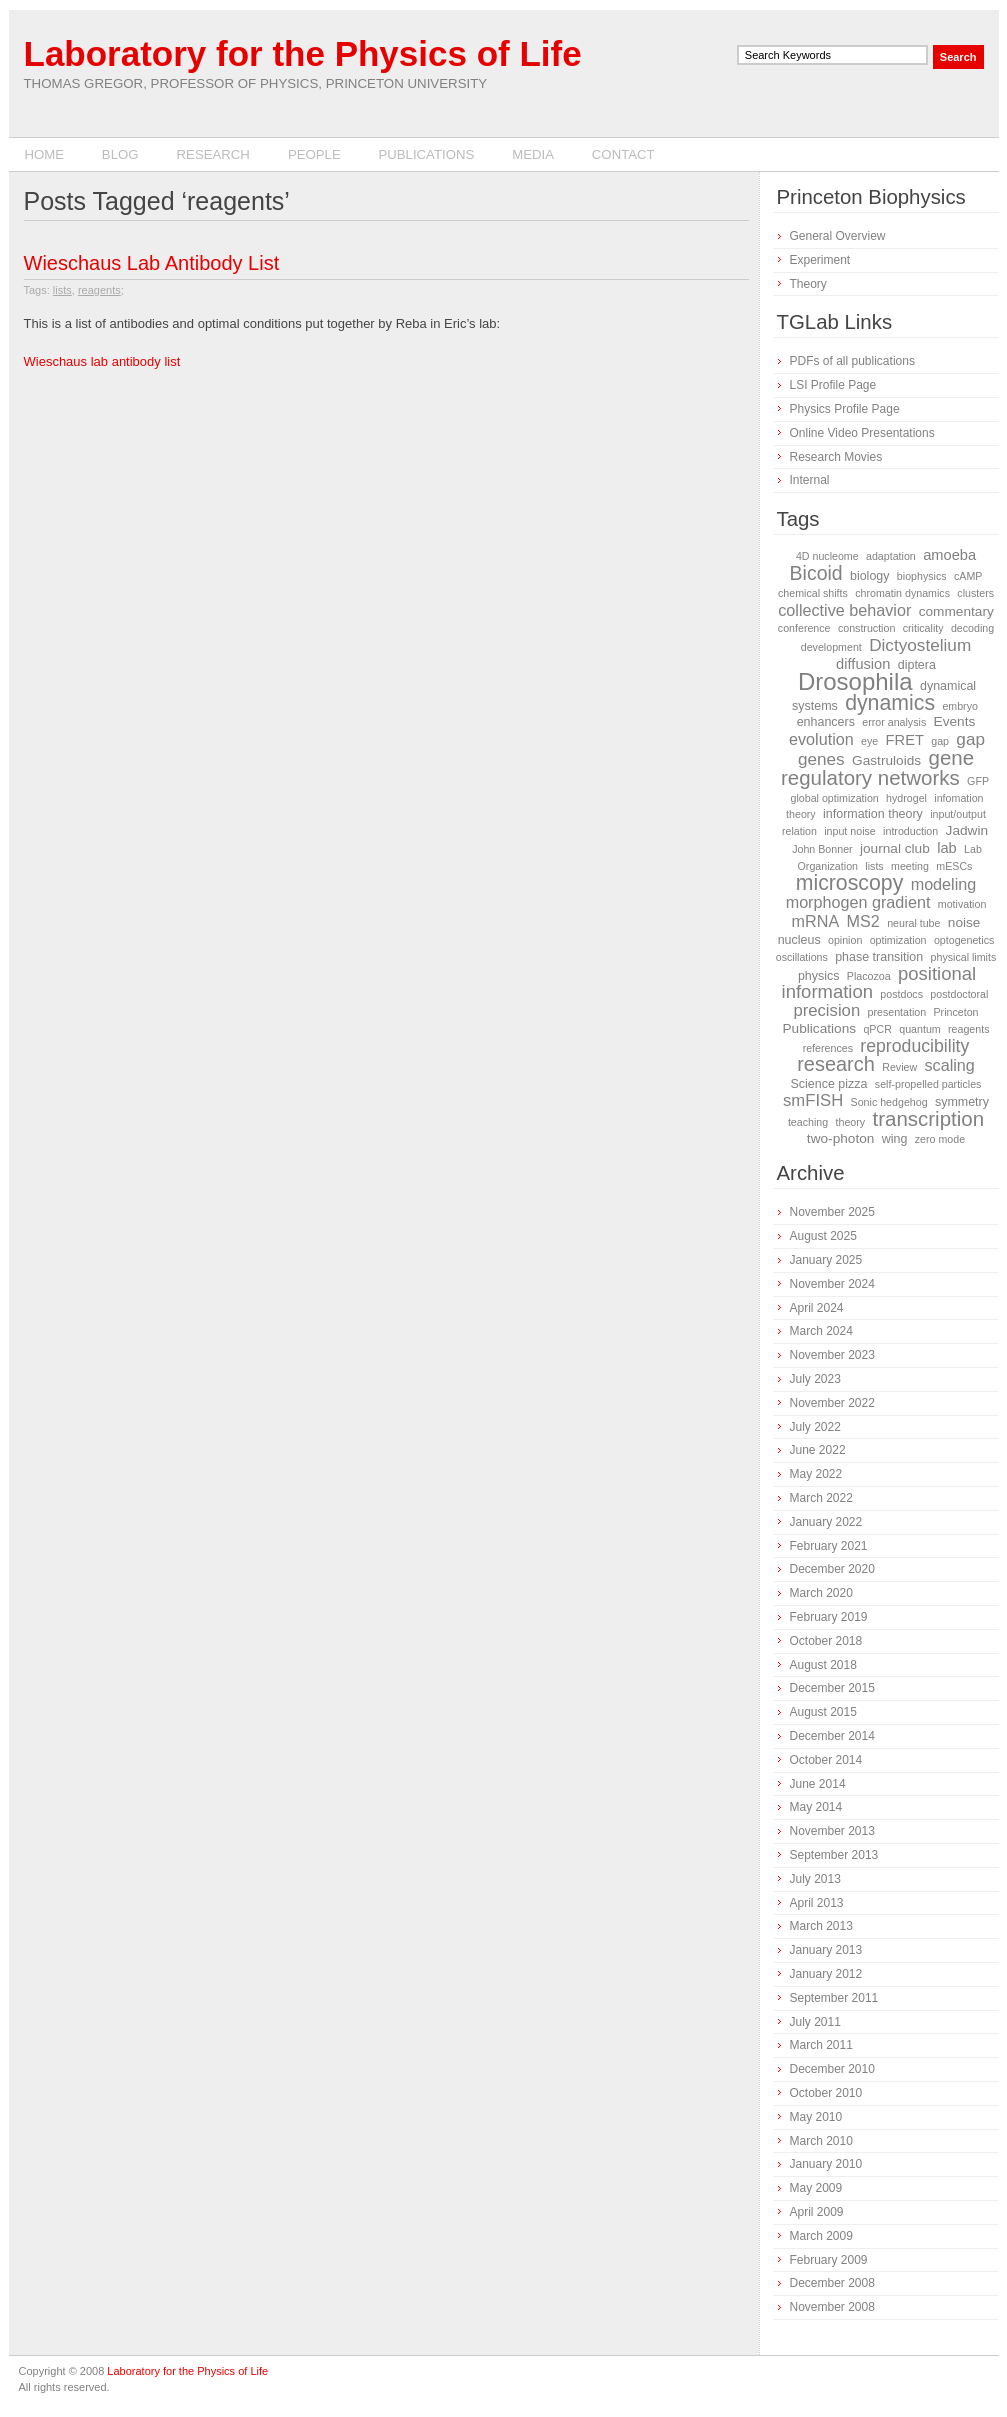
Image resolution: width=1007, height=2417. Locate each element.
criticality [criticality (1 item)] (923, 628)
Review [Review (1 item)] (899, 1067)
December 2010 (832, 2069)
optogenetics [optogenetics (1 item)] (964, 940)
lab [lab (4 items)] (947, 848)
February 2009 (829, 2260)
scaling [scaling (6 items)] (950, 1065)
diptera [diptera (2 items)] (917, 665)
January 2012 (826, 1974)
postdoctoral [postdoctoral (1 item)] (959, 994)
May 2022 (816, 1474)
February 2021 (829, 1546)
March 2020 (821, 1593)
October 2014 (826, 1760)
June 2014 (818, 1784)
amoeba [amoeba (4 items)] (949, 555)
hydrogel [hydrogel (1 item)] (906, 798)
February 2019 (829, 1617)
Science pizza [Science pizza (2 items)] (829, 1084)
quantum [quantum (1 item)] (919, 1029)
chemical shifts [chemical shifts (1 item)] (813, 593)
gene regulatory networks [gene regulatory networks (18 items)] (877, 767)
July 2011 (815, 2022)
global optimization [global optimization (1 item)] (834, 798)
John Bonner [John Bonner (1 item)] (822, 849)
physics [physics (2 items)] (819, 976)
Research (213, 154)
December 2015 (832, 1688)
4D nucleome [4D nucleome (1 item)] (827, 556)
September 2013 (834, 1855)
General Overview (838, 236)
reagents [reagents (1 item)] (968, 1029)
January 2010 (826, 2164)
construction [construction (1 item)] (866, 628)
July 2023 (815, 1379)
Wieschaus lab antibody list (102, 361)
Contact (623, 154)
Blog (120, 154)
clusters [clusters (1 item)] (975, 593)
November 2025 (832, 1212)
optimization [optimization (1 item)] (898, 940)
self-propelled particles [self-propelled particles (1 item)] (928, 1084)
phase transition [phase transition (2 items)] (879, 957)
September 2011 (834, 1998)
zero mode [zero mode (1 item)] (940, 1139)
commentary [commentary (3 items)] (956, 611)
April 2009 (817, 2212)
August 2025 (823, 1236)
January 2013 (826, 1950)
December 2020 (832, 1569)
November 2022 (832, 1403)
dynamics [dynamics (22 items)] (890, 703)
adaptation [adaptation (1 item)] (891, 556)
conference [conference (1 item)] (804, 628)
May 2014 (816, 1807)
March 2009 (821, 2236)
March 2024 (821, 1331)
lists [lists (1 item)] (874, 866)
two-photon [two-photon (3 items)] (841, 1138)
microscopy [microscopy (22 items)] (850, 883)
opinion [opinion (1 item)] (845, 940)
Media (533, 154)
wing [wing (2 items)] (895, 1139)
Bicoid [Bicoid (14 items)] (816, 573)
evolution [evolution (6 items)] (821, 739)
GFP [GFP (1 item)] (978, 781)
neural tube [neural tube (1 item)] (913, 923)
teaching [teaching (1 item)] (808, 1122)
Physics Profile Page (845, 409)
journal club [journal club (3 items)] (895, 848)
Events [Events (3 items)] (955, 721)
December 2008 (832, 2283)
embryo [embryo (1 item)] (960, 706)
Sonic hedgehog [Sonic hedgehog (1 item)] (889, 1102)
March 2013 (821, 1926)
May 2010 (816, 2117)
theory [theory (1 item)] (851, 1122)
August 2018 (823, 1665)
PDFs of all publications (852, 361)
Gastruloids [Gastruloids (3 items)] (886, 760)
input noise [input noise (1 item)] (850, 831)
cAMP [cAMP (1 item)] (968, 576)
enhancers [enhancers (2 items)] (826, 722)
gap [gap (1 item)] (940, 741)
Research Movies (836, 457)
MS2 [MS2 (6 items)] (863, 921)
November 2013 (832, 1831)
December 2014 (832, 1736)
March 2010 (821, 2141)
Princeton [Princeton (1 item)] (956, 1012)
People (314, 154)
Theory (808, 284)
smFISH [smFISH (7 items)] (813, 1100)
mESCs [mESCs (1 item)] (954, 866)
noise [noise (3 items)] (964, 922)
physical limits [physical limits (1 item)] (964, 957)
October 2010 (826, 2093)
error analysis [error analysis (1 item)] (894, 722)
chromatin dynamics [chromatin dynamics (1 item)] (902, 593)
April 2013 (817, 1903)
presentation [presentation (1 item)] (897, 1012)
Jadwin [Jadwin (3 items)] (967, 830)
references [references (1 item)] (828, 1048)
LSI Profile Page (833, 385)
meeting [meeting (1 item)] (910, 866)
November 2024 (832, 1284)
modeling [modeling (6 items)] (944, 884)
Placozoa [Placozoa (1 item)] (869, 976)
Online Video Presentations (862, 433)
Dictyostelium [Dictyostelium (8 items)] (920, 645)
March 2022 (821, 1498)
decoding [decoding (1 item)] (972, 628)
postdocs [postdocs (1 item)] (901, 994)
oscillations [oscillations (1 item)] (802, 957)
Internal (810, 480)
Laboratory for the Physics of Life (303, 53)
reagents (99, 290)
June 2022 (818, 1450)
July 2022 (815, 1427)
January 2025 (826, 1260)
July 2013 (815, 1879)
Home (45, 154)
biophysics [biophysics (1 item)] (922, 576)
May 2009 (816, 2188)
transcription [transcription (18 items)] (929, 1118)
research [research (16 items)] (836, 1064)
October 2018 (826, 1641)
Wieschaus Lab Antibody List (152, 263)
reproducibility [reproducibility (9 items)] (914, 1046)
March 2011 (821, 2045)
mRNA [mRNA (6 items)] (816, 921)
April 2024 (817, 1308)
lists (62, 290)
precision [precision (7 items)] (826, 1010)
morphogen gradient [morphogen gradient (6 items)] (858, 902)
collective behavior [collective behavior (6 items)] (844, 610)
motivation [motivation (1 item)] (962, 904)
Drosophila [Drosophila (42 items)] (855, 681)
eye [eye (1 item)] (869, 741)
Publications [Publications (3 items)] (819, 1028)
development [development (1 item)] (831, 647)
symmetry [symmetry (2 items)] (962, 1102)
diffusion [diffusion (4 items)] (863, 664)
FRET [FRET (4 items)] (905, 740)
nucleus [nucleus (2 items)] (799, 940)
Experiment (820, 260)
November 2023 (832, 1355)
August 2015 (823, 1712)
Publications (426, 154)
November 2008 (832, 2307)
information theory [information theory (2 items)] (873, 814)
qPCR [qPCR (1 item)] (877, 1029)
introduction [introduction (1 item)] (910, 831)
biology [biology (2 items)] (870, 576)
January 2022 (826, 1522)
